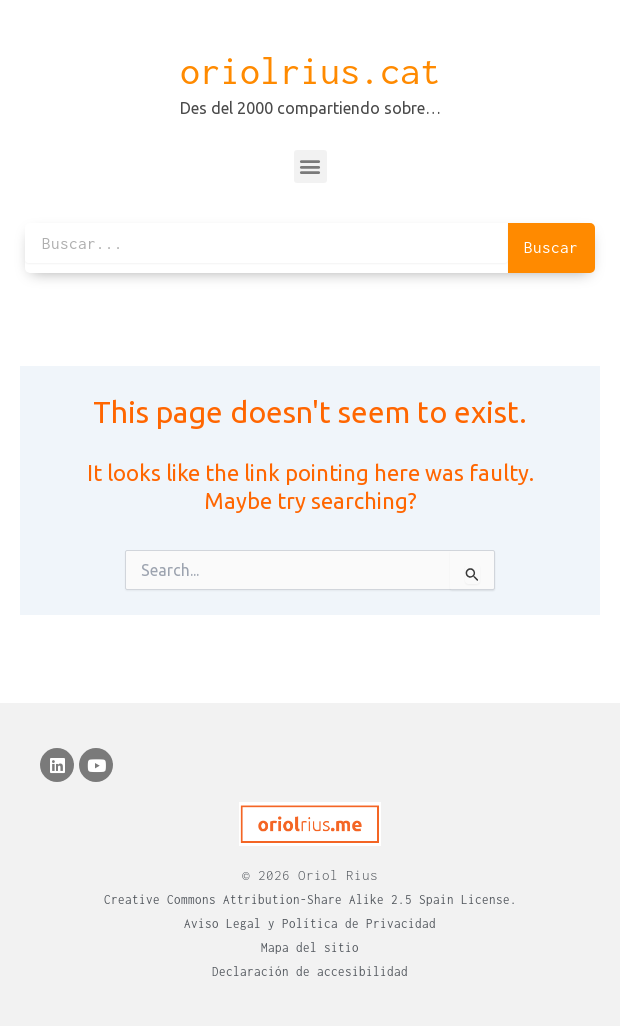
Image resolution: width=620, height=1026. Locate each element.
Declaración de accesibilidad (310, 971)
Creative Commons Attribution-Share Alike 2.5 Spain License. (310, 899)
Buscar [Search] (551, 247)
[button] (310, 166)
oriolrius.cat (310, 71)
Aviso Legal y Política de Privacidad (310, 923)
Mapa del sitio (310, 947)
